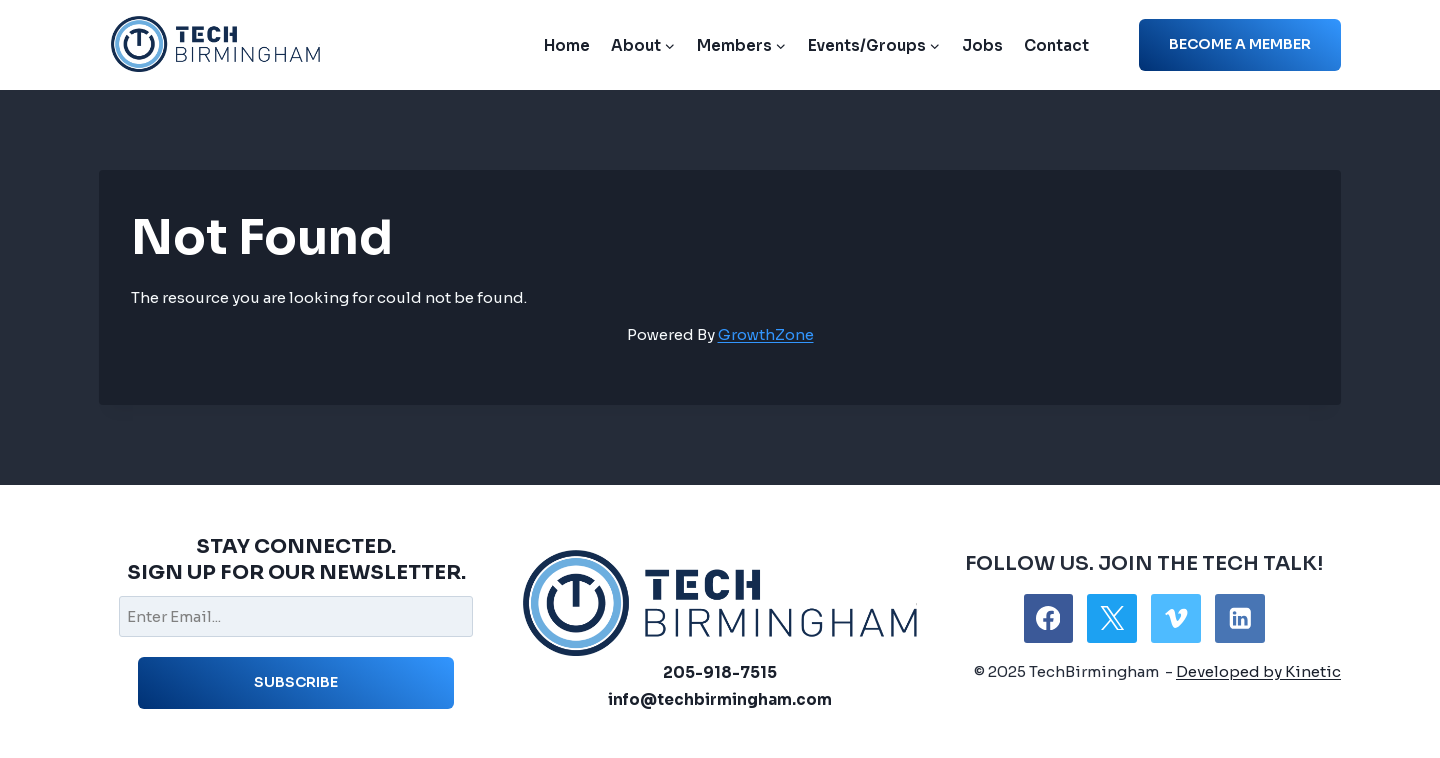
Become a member (1240, 44)
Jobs (982, 45)
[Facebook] (1048, 618)
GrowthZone (766, 334)
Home (567, 45)
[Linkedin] (1239, 618)
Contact (1056, 45)
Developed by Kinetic (1258, 671)
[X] (1111, 618)
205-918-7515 (720, 672)
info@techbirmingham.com (720, 699)
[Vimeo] (1175, 618)
